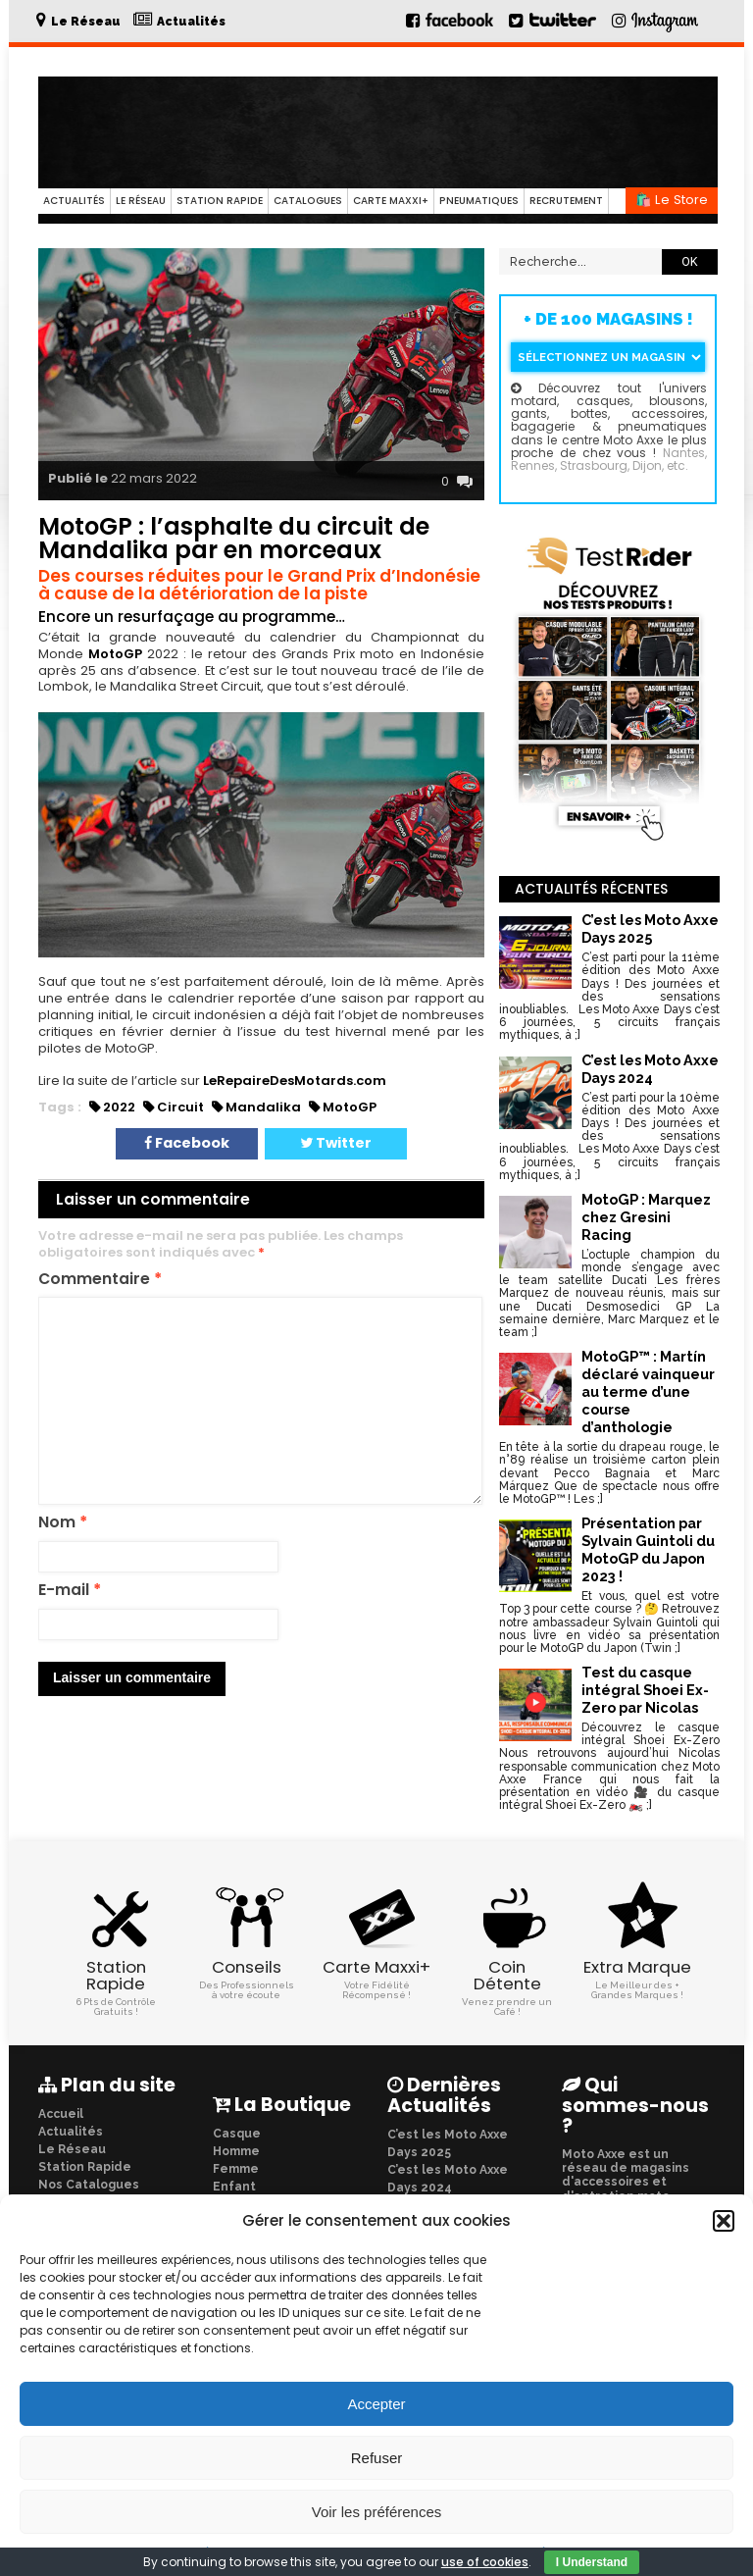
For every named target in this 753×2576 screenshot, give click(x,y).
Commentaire (100, 1279)
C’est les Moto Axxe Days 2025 (447, 2142)
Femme (236, 2168)
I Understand (592, 2562)
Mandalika (263, 1107)
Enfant (234, 2185)
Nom (62, 1523)
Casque (237, 2132)
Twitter (336, 1143)
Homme (236, 2150)
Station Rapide (219, 200)
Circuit (180, 1107)
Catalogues (308, 200)
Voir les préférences (377, 2511)
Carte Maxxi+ (390, 200)
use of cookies (484, 2561)
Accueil (60, 2113)
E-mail (69, 1590)
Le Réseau (141, 200)
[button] (723, 2221)
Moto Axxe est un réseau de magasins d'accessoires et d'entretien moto (625, 2174)
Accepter (376, 2404)
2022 (119, 1107)
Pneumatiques (479, 200)
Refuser (377, 2457)
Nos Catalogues (88, 2183)
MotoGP (115, 653)
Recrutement (566, 200)
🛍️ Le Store (671, 199)
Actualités (74, 200)
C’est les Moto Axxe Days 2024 (447, 2177)
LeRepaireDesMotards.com (294, 1080)
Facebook (186, 1143)
